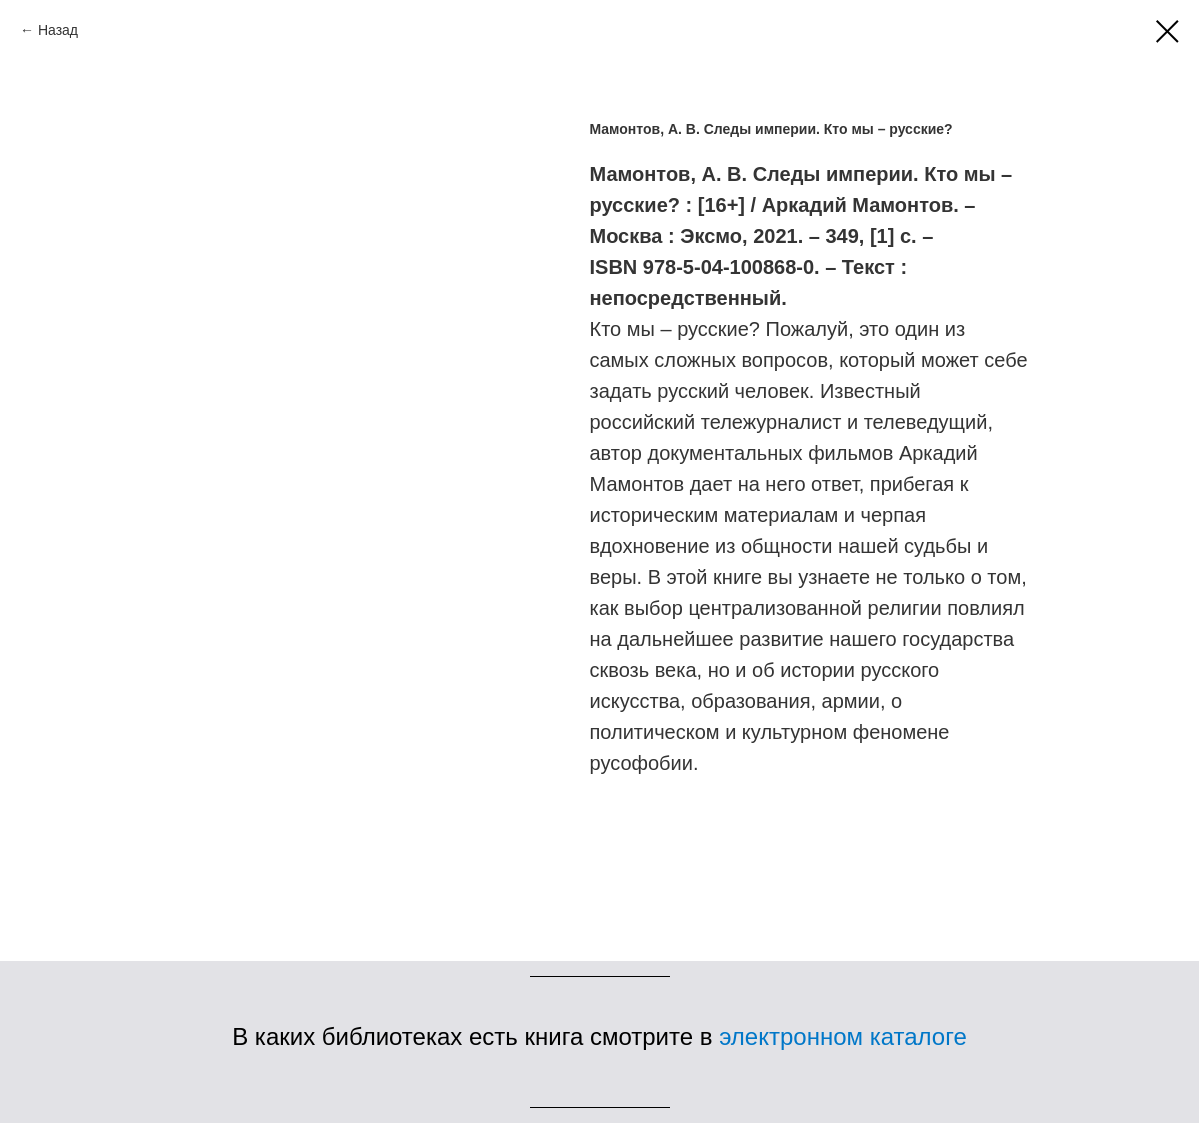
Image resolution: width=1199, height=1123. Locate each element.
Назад (58, 30)
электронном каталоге (843, 1036)
